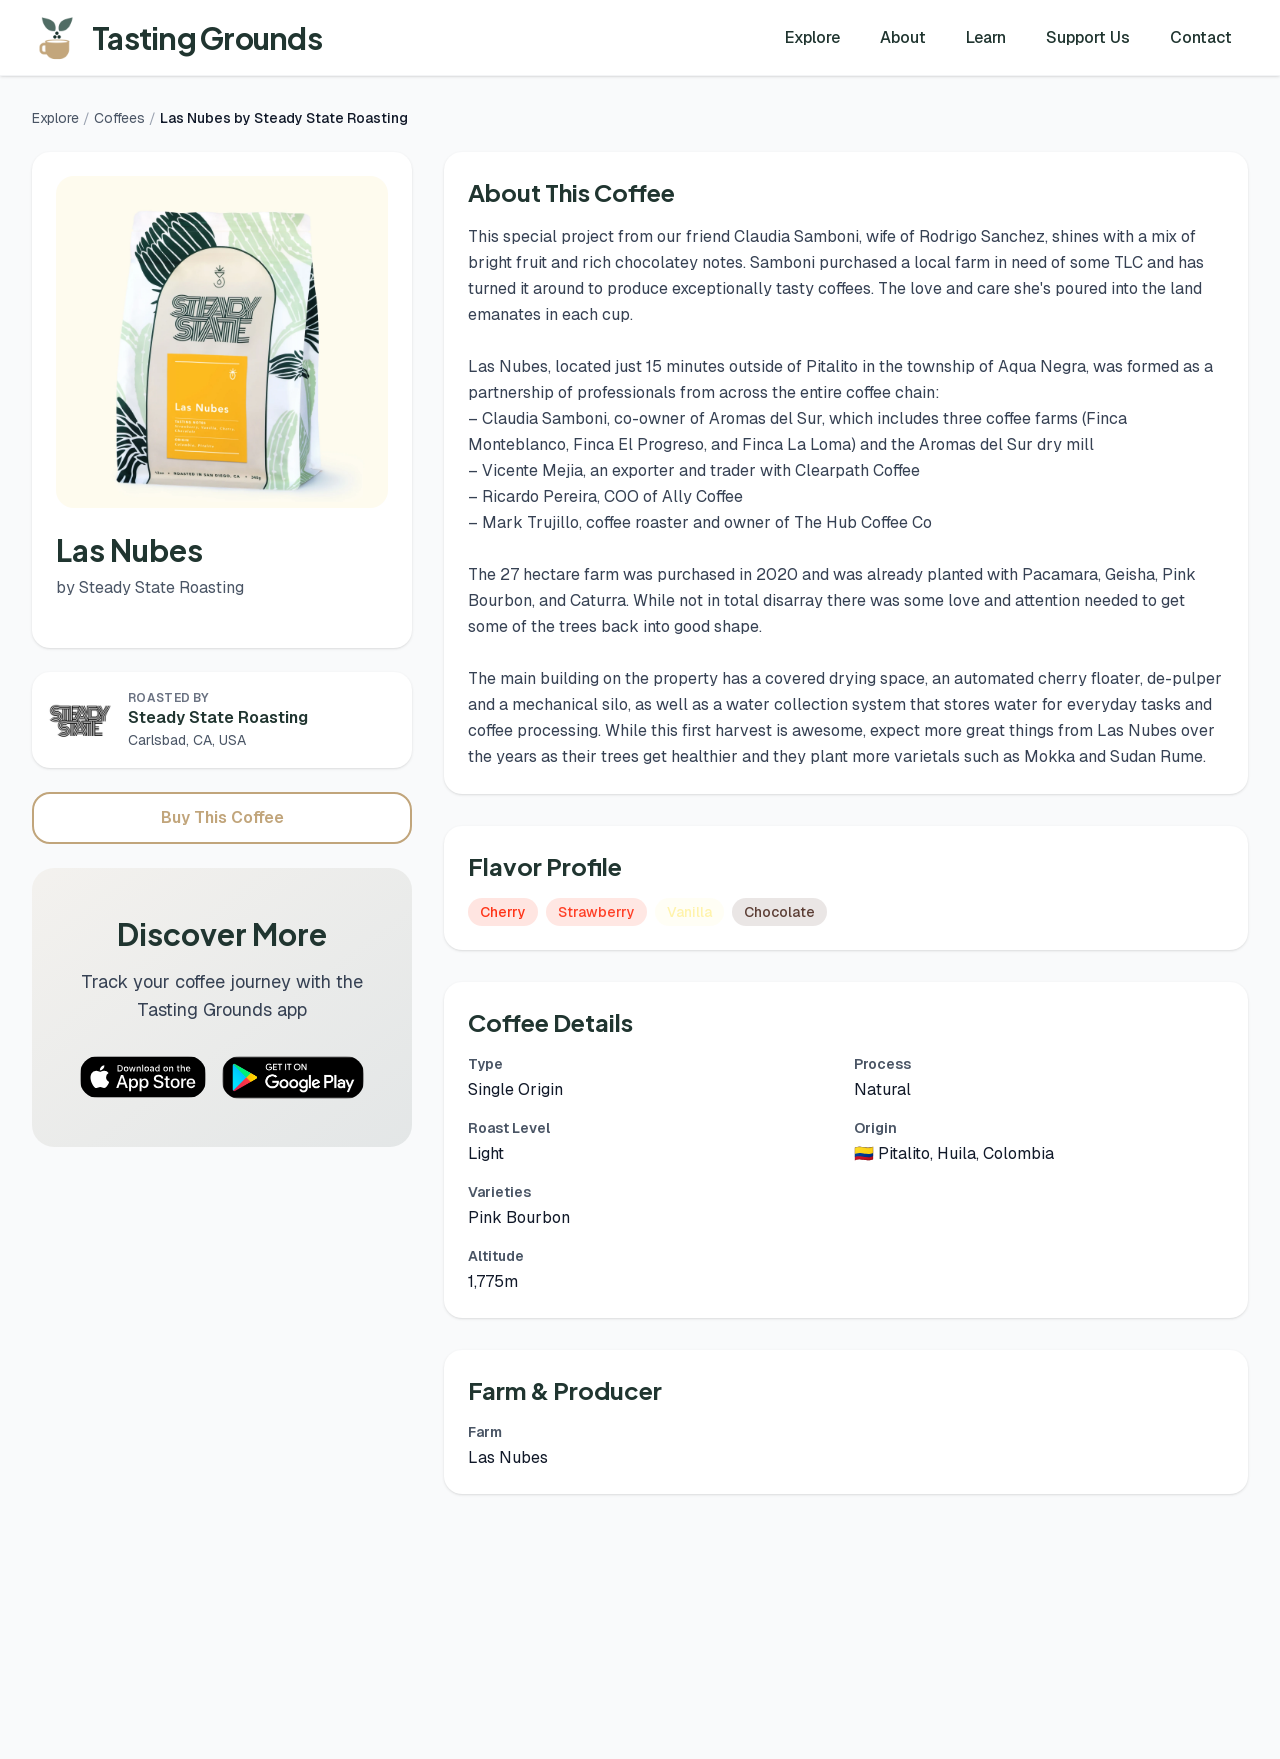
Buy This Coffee (222, 817)
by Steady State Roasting (150, 587)
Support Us (1088, 37)
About (903, 37)
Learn (986, 37)
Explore (812, 37)
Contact (1201, 37)
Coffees (119, 118)
